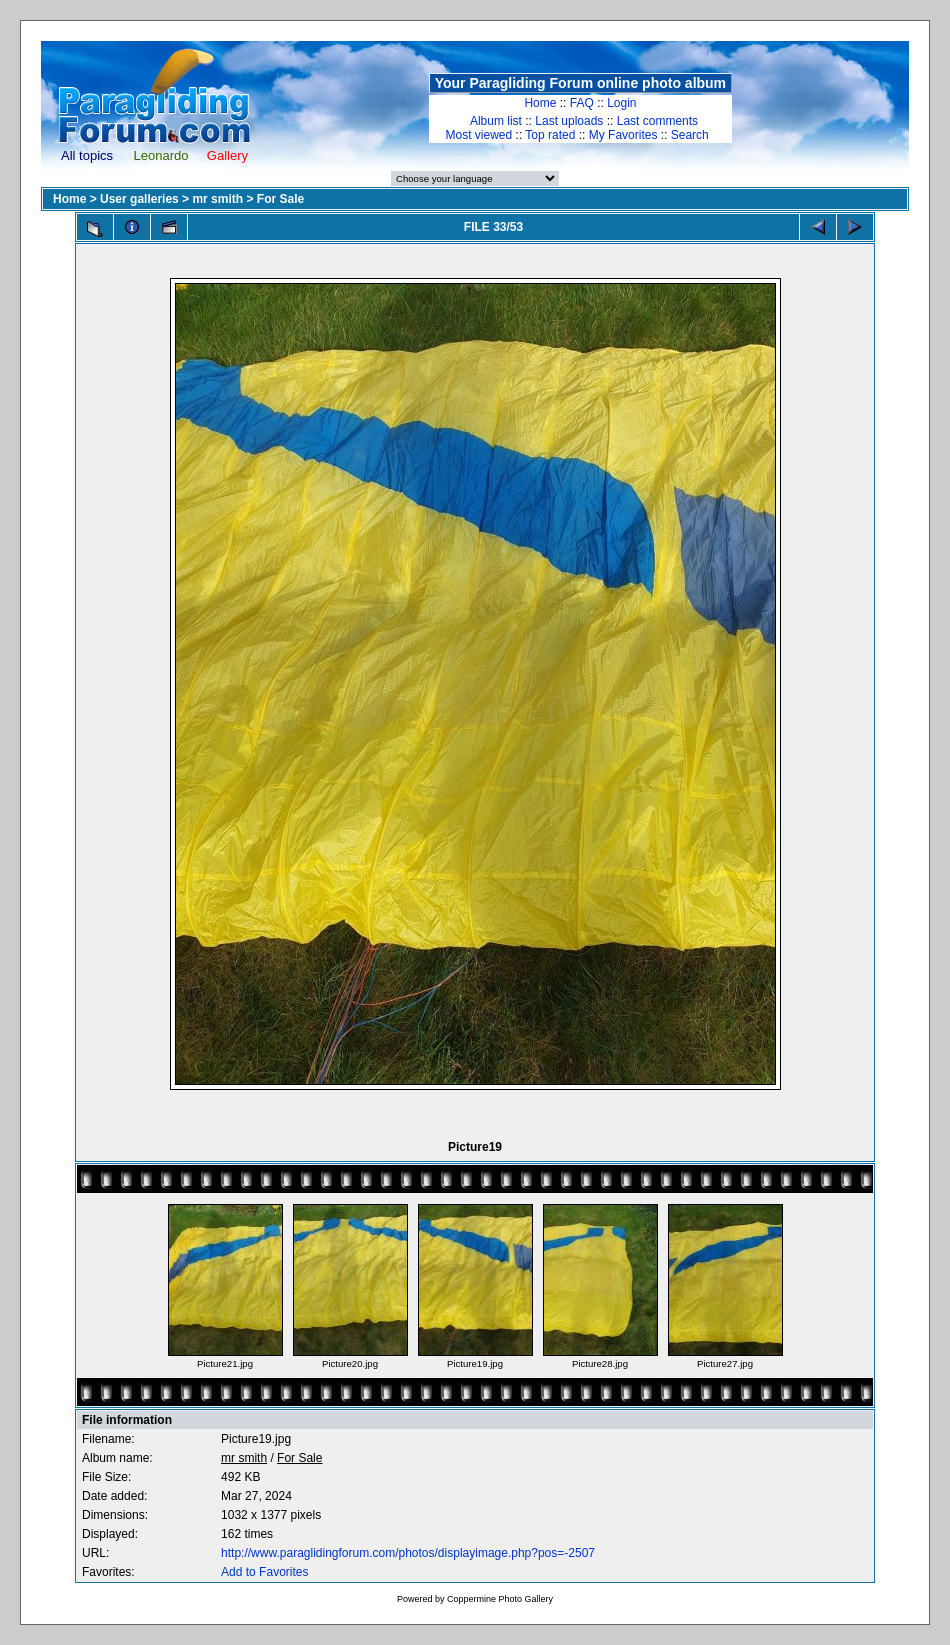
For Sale (280, 199)
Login (621, 103)
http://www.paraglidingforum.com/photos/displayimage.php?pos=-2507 (408, 1553)
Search (690, 135)
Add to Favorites (264, 1572)
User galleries (139, 199)
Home (540, 103)
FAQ (582, 103)
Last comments (657, 121)
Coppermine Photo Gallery (500, 1599)
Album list (496, 121)
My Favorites (623, 135)
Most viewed (479, 135)
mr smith (217, 199)
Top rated (550, 135)
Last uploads (569, 121)
